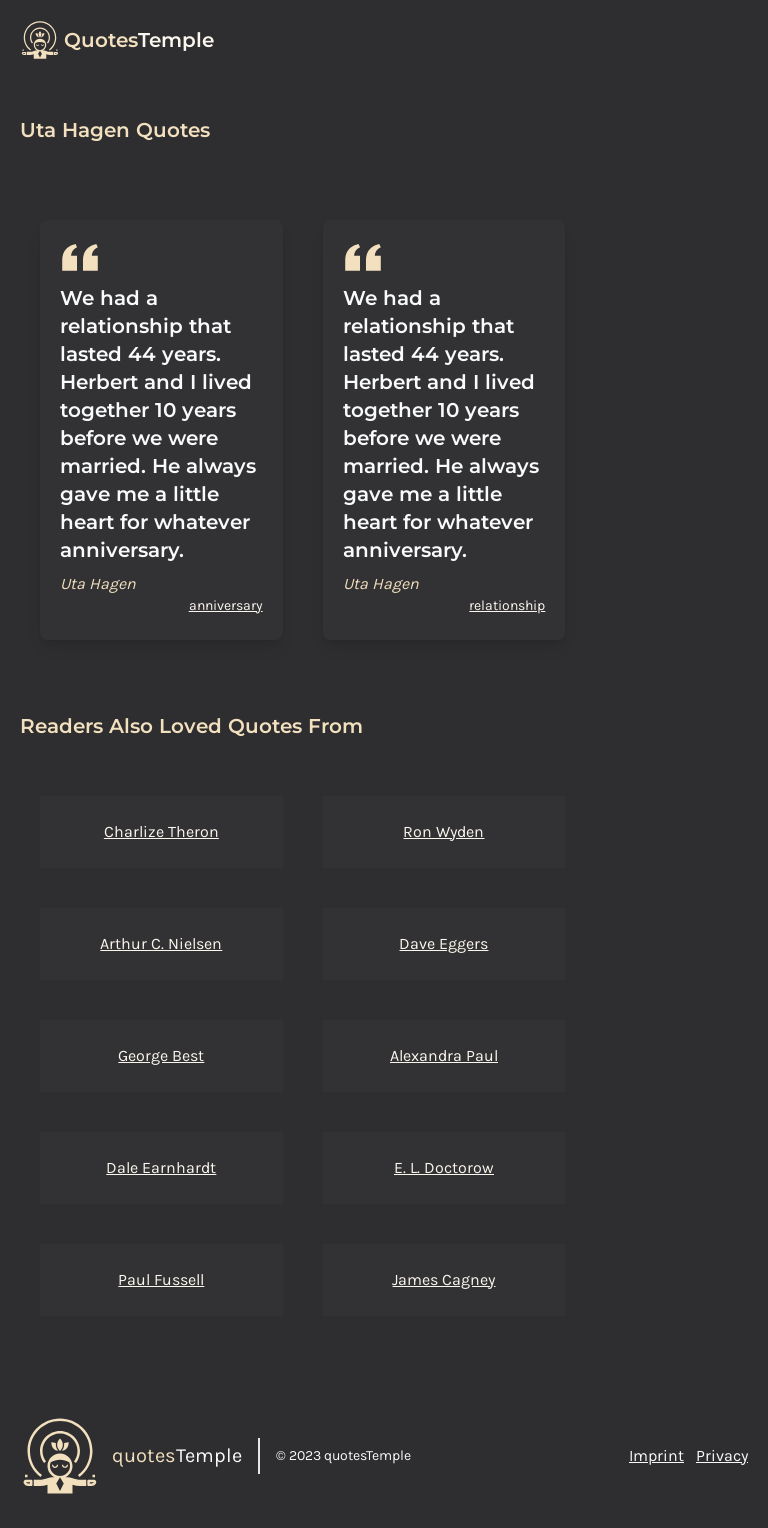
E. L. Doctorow (444, 1167)
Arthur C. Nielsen (161, 943)
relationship (507, 605)
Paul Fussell (161, 1279)
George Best (161, 1055)
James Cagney (443, 1279)
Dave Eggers (443, 943)
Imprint (656, 1455)
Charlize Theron (161, 831)
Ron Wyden (443, 831)
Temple (139, 40)
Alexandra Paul (444, 1055)
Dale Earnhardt (161, 1167)
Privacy (722, 1455)
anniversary (226, 605)
